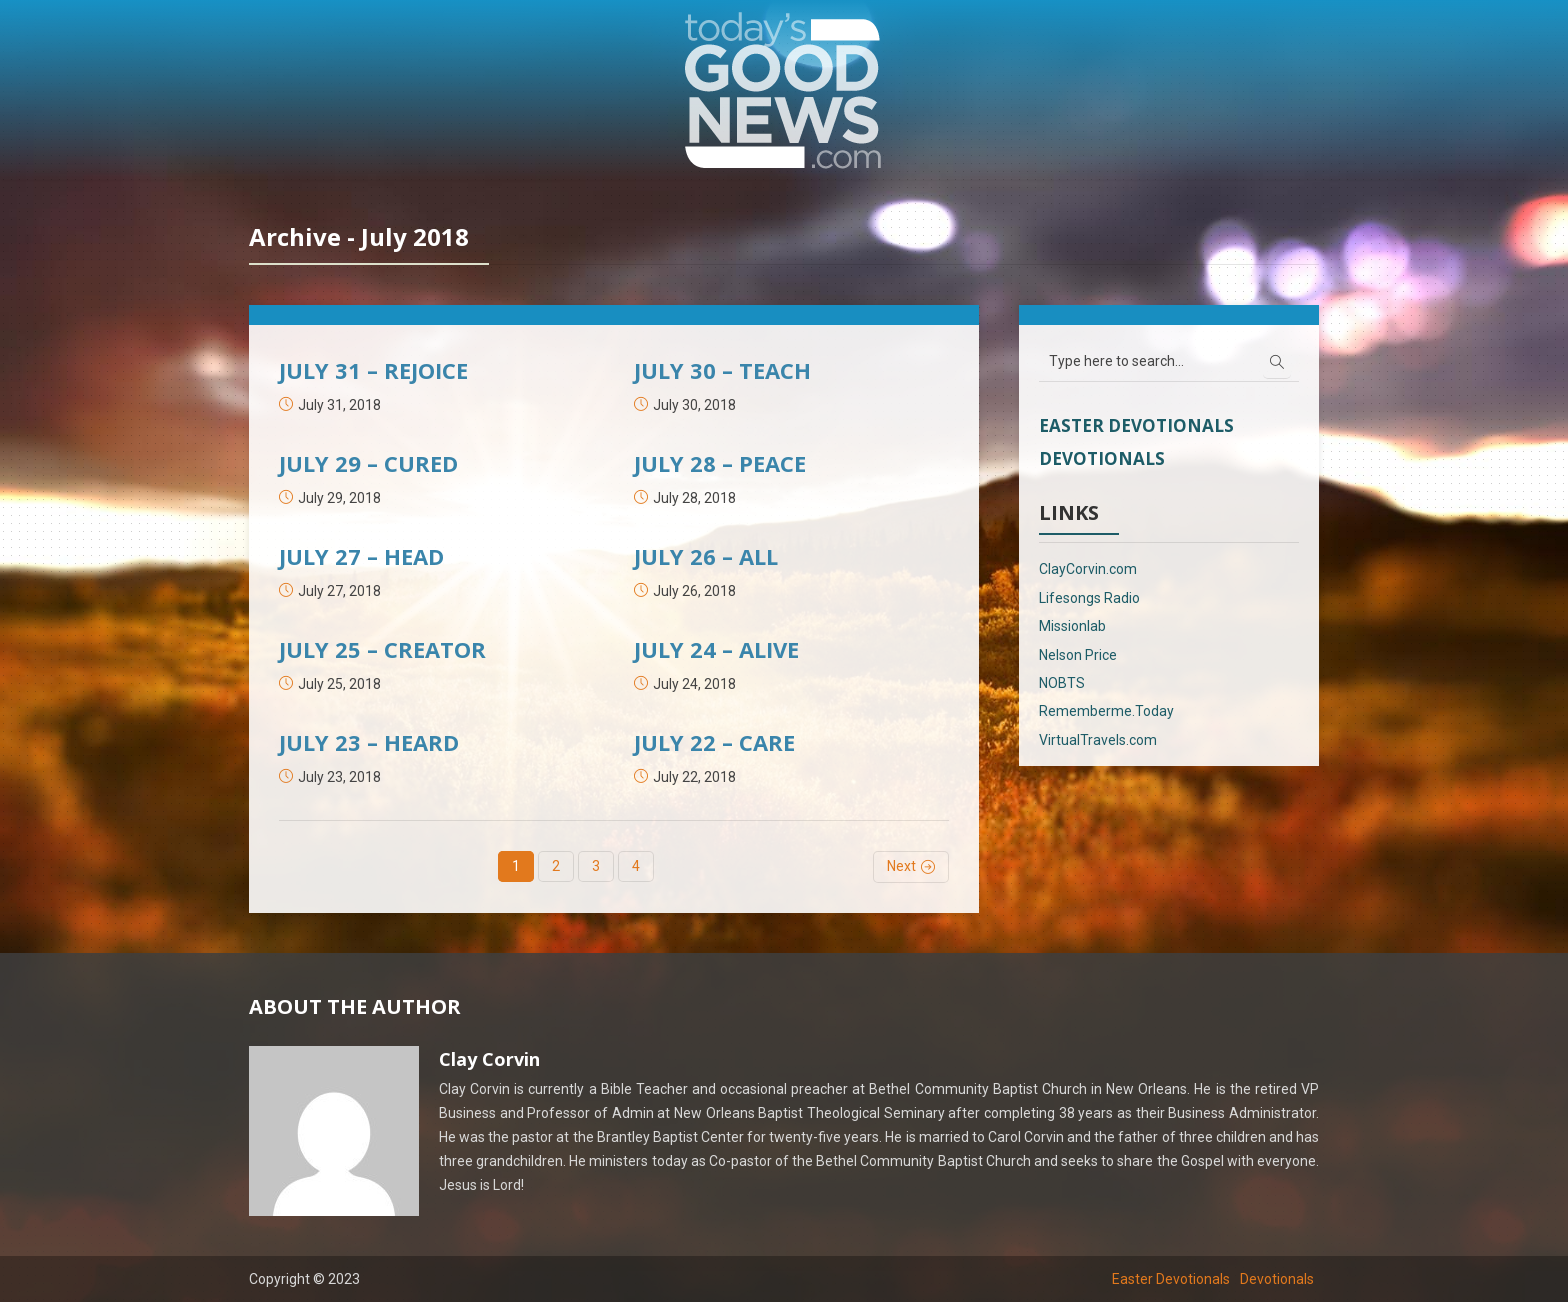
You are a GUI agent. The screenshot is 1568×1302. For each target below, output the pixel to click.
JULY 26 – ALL (706, 556)
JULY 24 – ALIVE (716, 649)
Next (901, 866)
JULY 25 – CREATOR (382, 649)
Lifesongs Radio (1089, 598)
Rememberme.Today (1106, 711)
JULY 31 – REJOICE (373, 370)
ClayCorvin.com (1088, 569)
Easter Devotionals (1136, 425)
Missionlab (1072, 626)
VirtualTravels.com (1098, 740)
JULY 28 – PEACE (720, 463)
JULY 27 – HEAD (361, 556)
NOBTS (1062, 683)
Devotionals (1102, 458)
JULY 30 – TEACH (722, 370)
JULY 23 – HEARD (369, 742)
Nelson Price (1078, 655)
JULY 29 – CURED (368, 463)
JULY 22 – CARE (714, 742)
